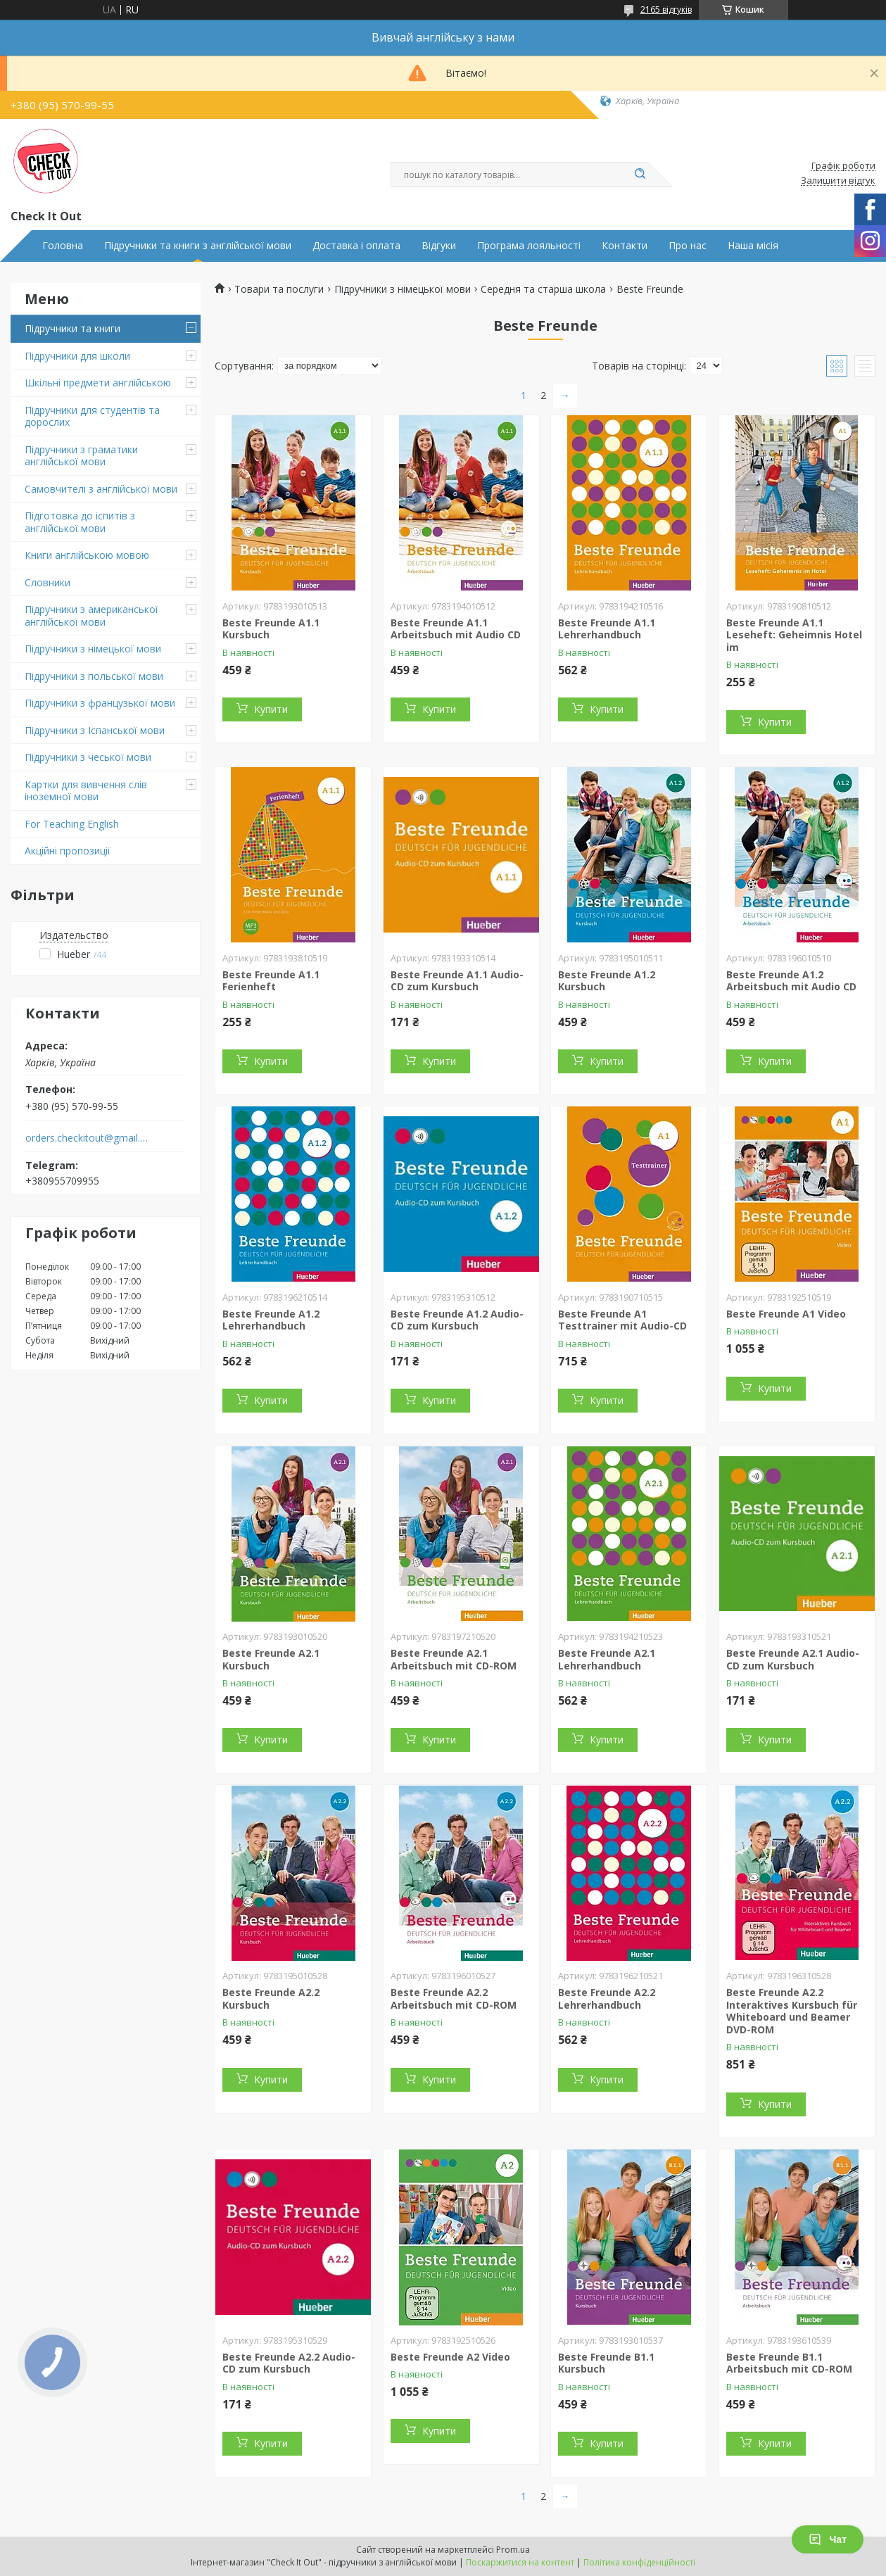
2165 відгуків (666, 9)
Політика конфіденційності (639, 2562)
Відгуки (439, 246)
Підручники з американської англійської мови (91, 615)
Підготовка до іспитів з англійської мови (80, 522)
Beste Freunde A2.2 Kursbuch (270, 1998)
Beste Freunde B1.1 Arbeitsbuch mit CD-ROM (789, 2363)
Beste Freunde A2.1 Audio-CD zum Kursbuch (792, 1659)
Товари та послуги (279, 289)
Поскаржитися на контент (520, 2562)
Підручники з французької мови (100, 702)
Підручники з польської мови (94, 676)
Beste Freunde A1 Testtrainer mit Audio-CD (622, 1320)
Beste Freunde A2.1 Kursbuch (270, 1659)
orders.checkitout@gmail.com (86, 1138)
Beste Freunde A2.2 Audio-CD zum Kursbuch (288, 2363)
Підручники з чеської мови (88, 757)
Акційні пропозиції (67, 850)
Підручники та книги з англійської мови (197, 246)
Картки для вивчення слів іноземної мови (86, 791)
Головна (62, 246)
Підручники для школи (77, 355)
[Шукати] (640, 174)
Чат (828, 2539)
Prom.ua (513, 2550)
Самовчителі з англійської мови (101, 488)
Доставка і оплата (356, 246)
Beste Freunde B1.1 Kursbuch (606, 2363)
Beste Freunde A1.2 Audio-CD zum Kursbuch (457, 1320)
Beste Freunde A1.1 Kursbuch (270, 629)
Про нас (688, 246)
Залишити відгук (838, 181)
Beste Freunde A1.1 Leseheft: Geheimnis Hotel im (794, 635)
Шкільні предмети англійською (98, 382)
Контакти (624, 246)
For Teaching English (72, 824)
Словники (47, 582)
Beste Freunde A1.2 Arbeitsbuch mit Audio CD (791, 981)
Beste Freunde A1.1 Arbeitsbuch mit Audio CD (456, 629)
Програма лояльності (529, 246)
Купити (271, 709)
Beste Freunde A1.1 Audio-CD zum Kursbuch (457, 981)
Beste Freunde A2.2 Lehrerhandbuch (606, 1998)
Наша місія (753, 246)
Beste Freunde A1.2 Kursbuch (606, 981)
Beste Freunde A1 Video (786, 1313)
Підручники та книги (72, 328)
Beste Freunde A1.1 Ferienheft (270, 981)
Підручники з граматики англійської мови (81, 456)
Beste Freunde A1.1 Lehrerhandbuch (606, 629)
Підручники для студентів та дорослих (92, 416)
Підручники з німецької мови (93, 648)
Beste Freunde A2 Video (450, 2356)
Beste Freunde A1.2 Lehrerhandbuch (270, 1320)
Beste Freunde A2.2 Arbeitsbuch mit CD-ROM (454, 1998)
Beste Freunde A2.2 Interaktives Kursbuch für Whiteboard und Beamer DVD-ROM (791, 2010)
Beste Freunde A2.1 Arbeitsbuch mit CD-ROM (454, 1659)
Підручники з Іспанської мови (95, 730)
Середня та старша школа (543, 289)
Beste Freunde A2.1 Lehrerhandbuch (606, 1659)
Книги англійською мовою (87, 555)
